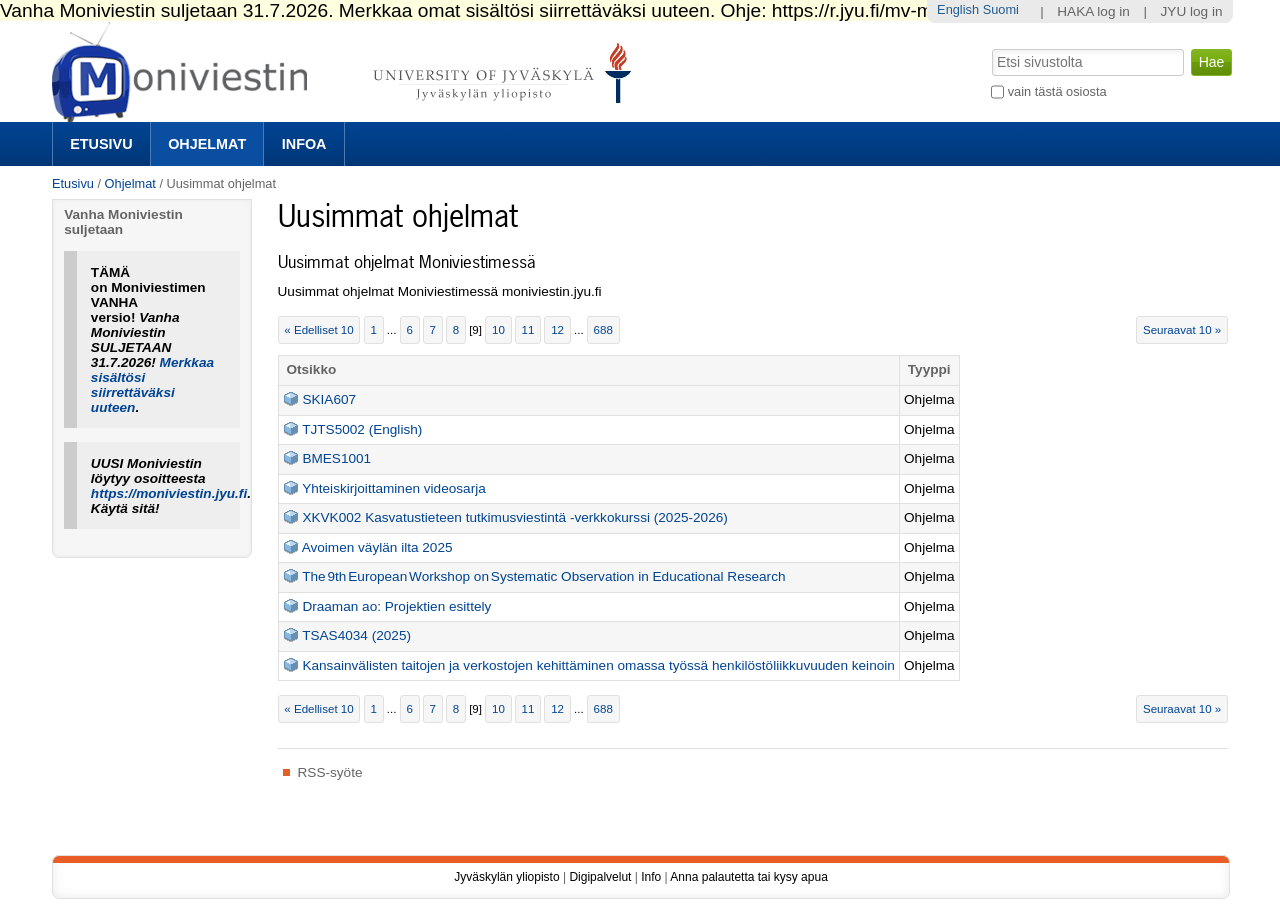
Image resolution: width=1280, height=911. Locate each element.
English (958, 9)
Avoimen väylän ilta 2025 (377, 547)
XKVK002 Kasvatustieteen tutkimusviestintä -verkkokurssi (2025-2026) (514, 517)
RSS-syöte (330, 772)
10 (498, 330)
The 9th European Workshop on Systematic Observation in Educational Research (543, 576)
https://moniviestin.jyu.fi (169, 493)
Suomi (1001, 9)
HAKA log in (1093, 11)
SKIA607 (329, 399)
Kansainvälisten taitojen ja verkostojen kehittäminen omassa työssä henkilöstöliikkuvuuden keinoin (598, 665)
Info (651, 877)
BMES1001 (336, 458)
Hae (990, 47)
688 (603, 330)
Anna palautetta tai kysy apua (748, 877)
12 (557, 330)
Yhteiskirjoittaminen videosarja (394, 488)
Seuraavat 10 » (1182, 330)
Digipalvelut (600, 877)
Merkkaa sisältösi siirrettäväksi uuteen (152, 385)
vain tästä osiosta (1057, 91)
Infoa (304, 144)
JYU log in (1192, 11)
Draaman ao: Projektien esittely (396, 606)
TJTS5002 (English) (362, 429)
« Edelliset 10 (318, 330)
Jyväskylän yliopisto (506, 877)
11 (528, 330)
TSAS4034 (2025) (356, 635)
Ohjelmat (207, 144)
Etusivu (101, 144)
